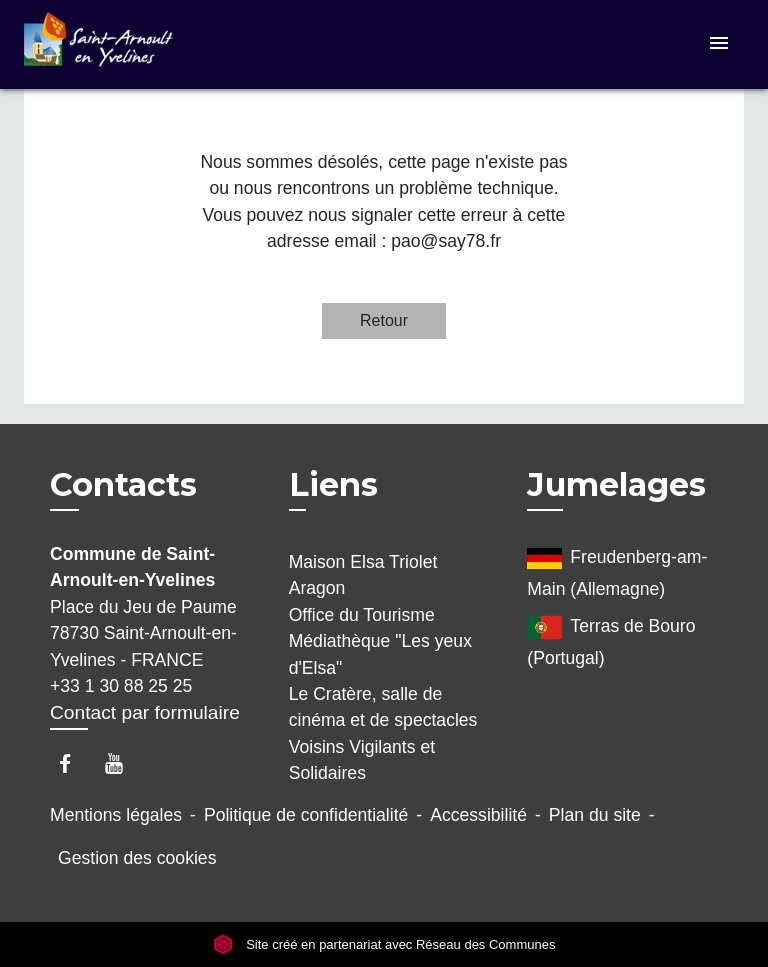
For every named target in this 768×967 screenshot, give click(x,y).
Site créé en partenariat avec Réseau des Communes (384, 944)
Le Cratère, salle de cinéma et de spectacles (383, 707)
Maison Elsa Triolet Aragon (363, 575)
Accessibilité (478, 815)
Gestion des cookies (137, 858)
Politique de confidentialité (306, 815)
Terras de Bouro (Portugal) (611, 639)
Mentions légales (116, 815)
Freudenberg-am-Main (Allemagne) (617, 570)
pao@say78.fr (446, 241)
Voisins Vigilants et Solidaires (362, 760)
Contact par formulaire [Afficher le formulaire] (145, 712)
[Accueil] (99, 44)
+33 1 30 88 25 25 (121, 686)
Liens (333, 484)
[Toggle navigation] (719, 44)
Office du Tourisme (362, 615)
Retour (384, 320)
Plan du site (595, 815)
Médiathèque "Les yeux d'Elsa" (380, 654)
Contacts (123, 485)
